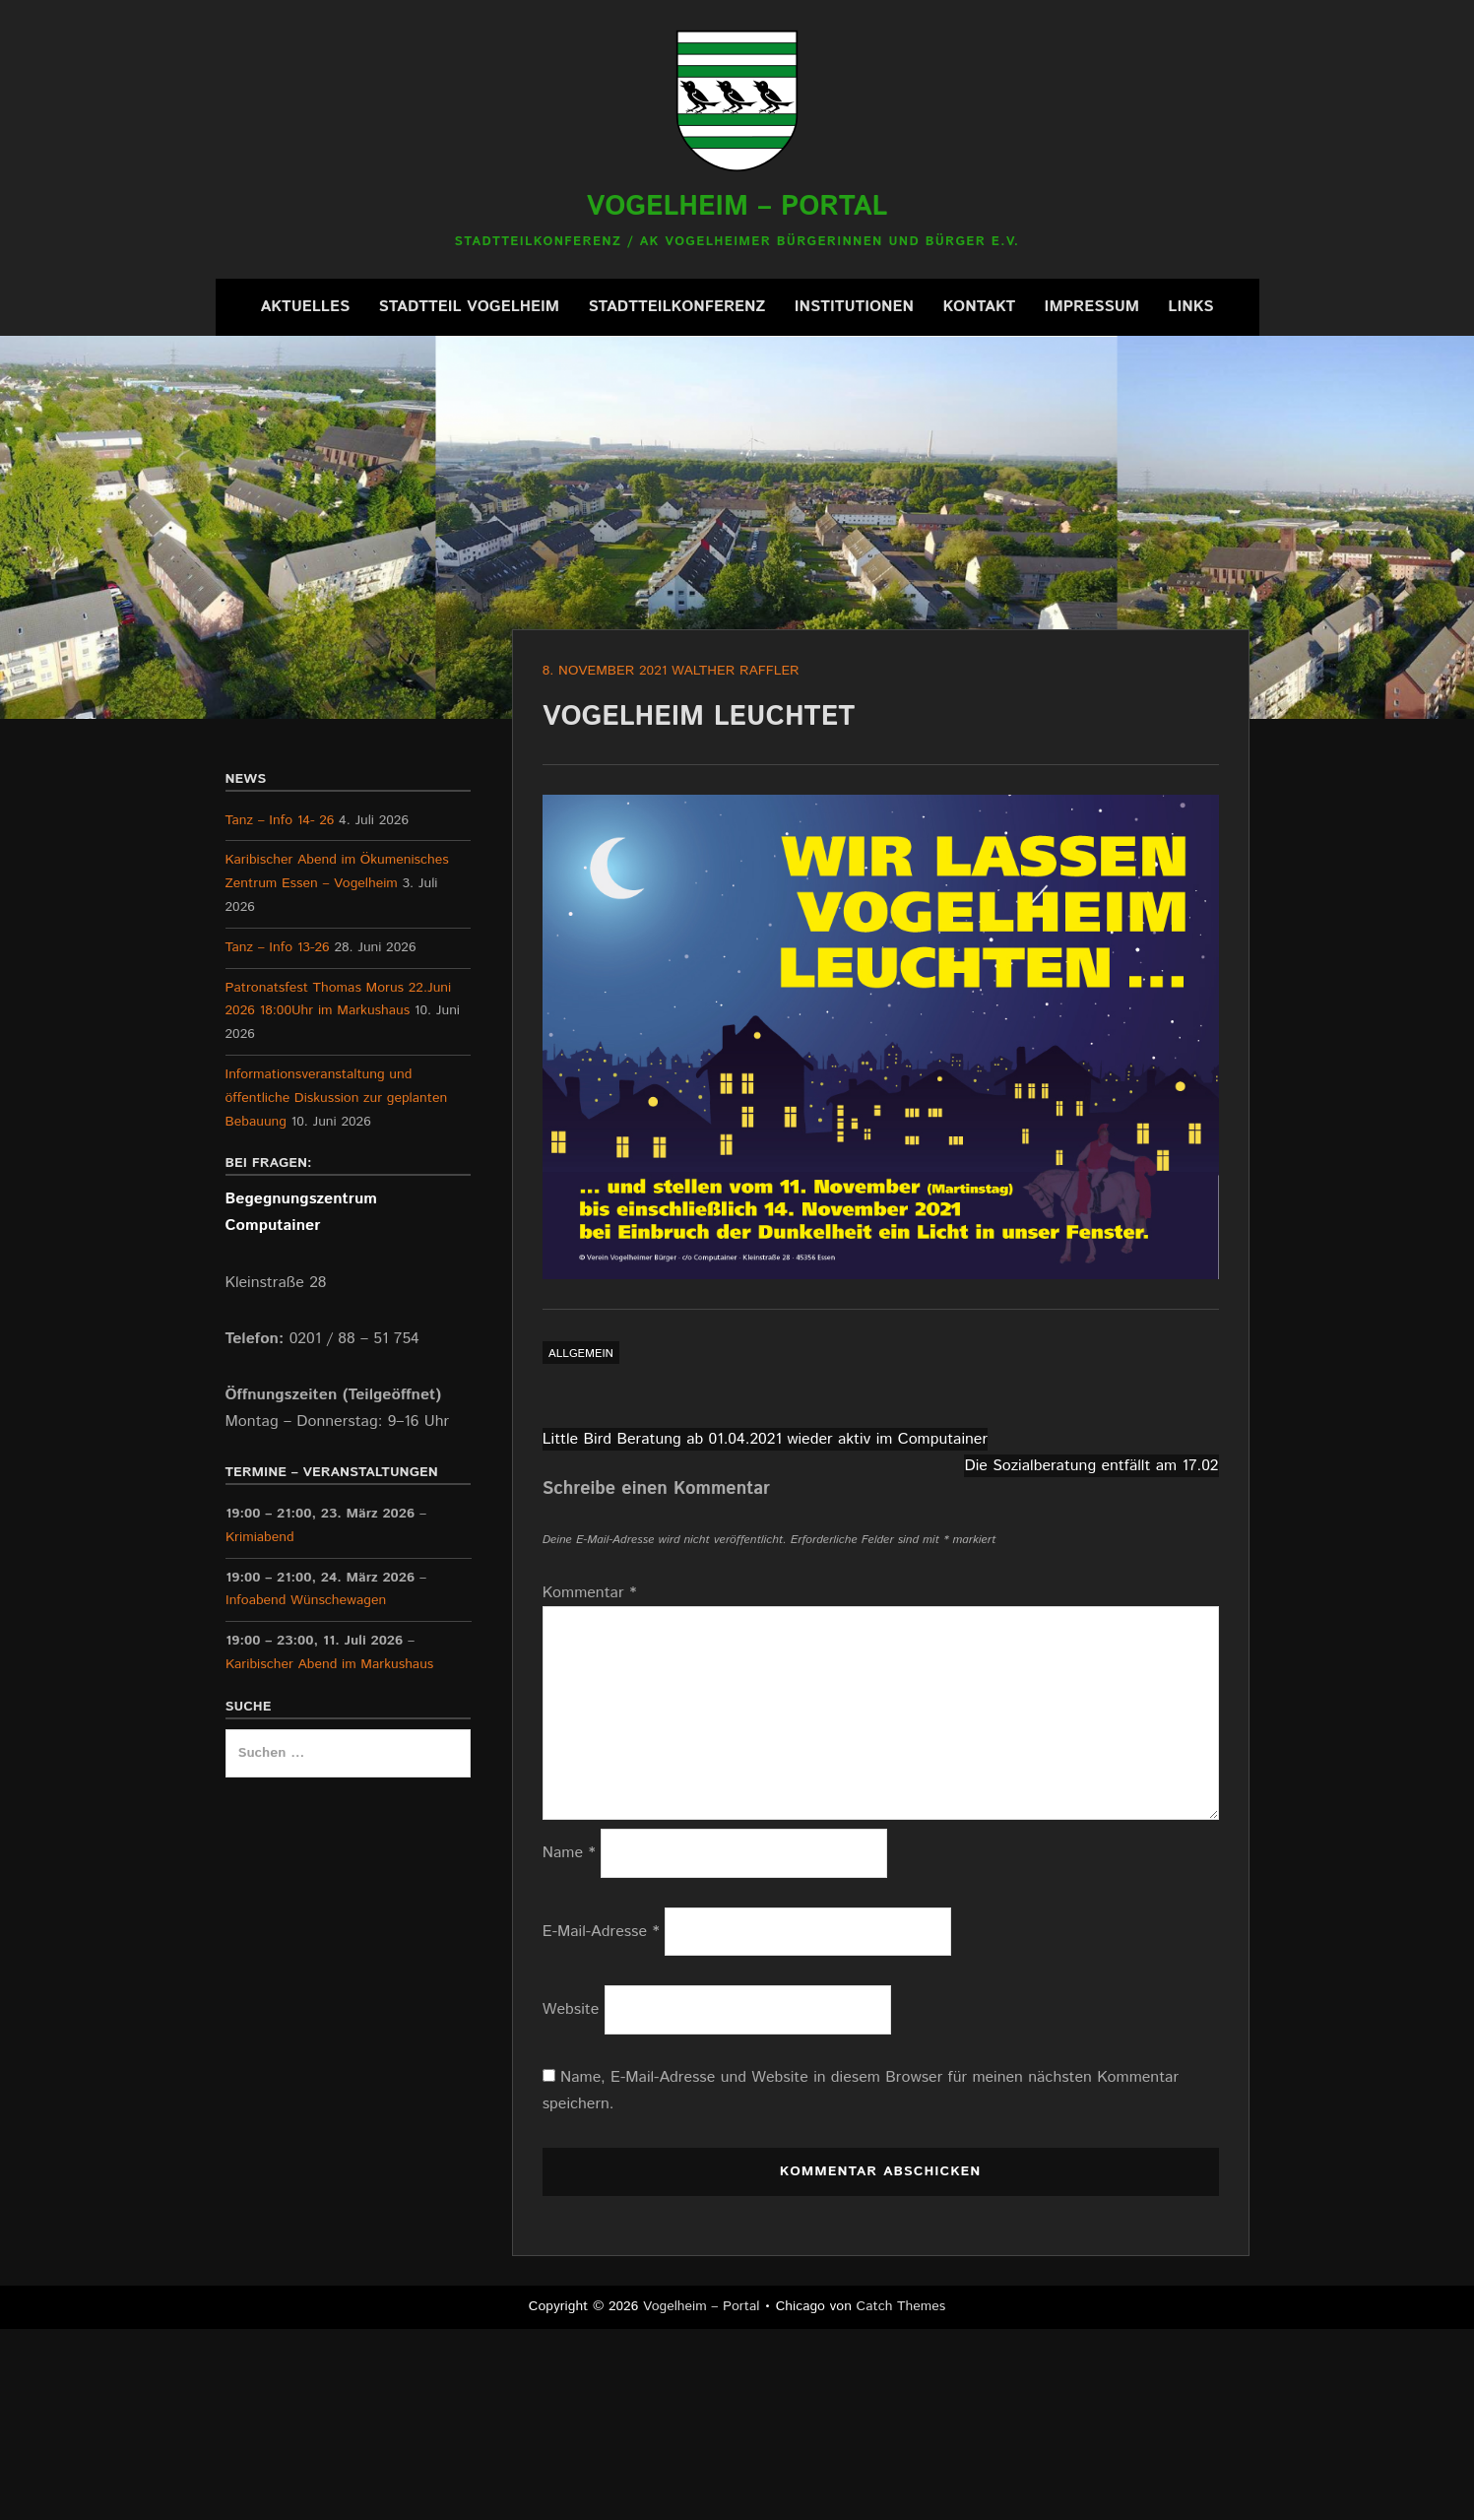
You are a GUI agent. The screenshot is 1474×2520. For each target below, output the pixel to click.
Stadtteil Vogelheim (468, 306)
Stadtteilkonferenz (676, 306)
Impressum (1092, 306)
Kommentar (590, 1593)
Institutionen (854, 306)
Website (571, 2009)
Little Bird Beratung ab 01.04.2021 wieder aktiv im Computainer (765, 1439)
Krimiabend (259, 1537)
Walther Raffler (736, 670)
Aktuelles (305, 306)
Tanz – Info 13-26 (277, 947)
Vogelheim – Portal (737, 206)
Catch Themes (901, 2306)
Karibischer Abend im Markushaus (329, 1664)
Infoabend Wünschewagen (305, 1600)
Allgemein (580, 1353)
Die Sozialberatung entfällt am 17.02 (1091, 1465)
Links (1190, 306)
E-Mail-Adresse (601, 1931)
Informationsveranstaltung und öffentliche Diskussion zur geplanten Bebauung (336, 1098)
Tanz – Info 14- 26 (280, 820)
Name (569, 1853)
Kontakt (978, 306)
